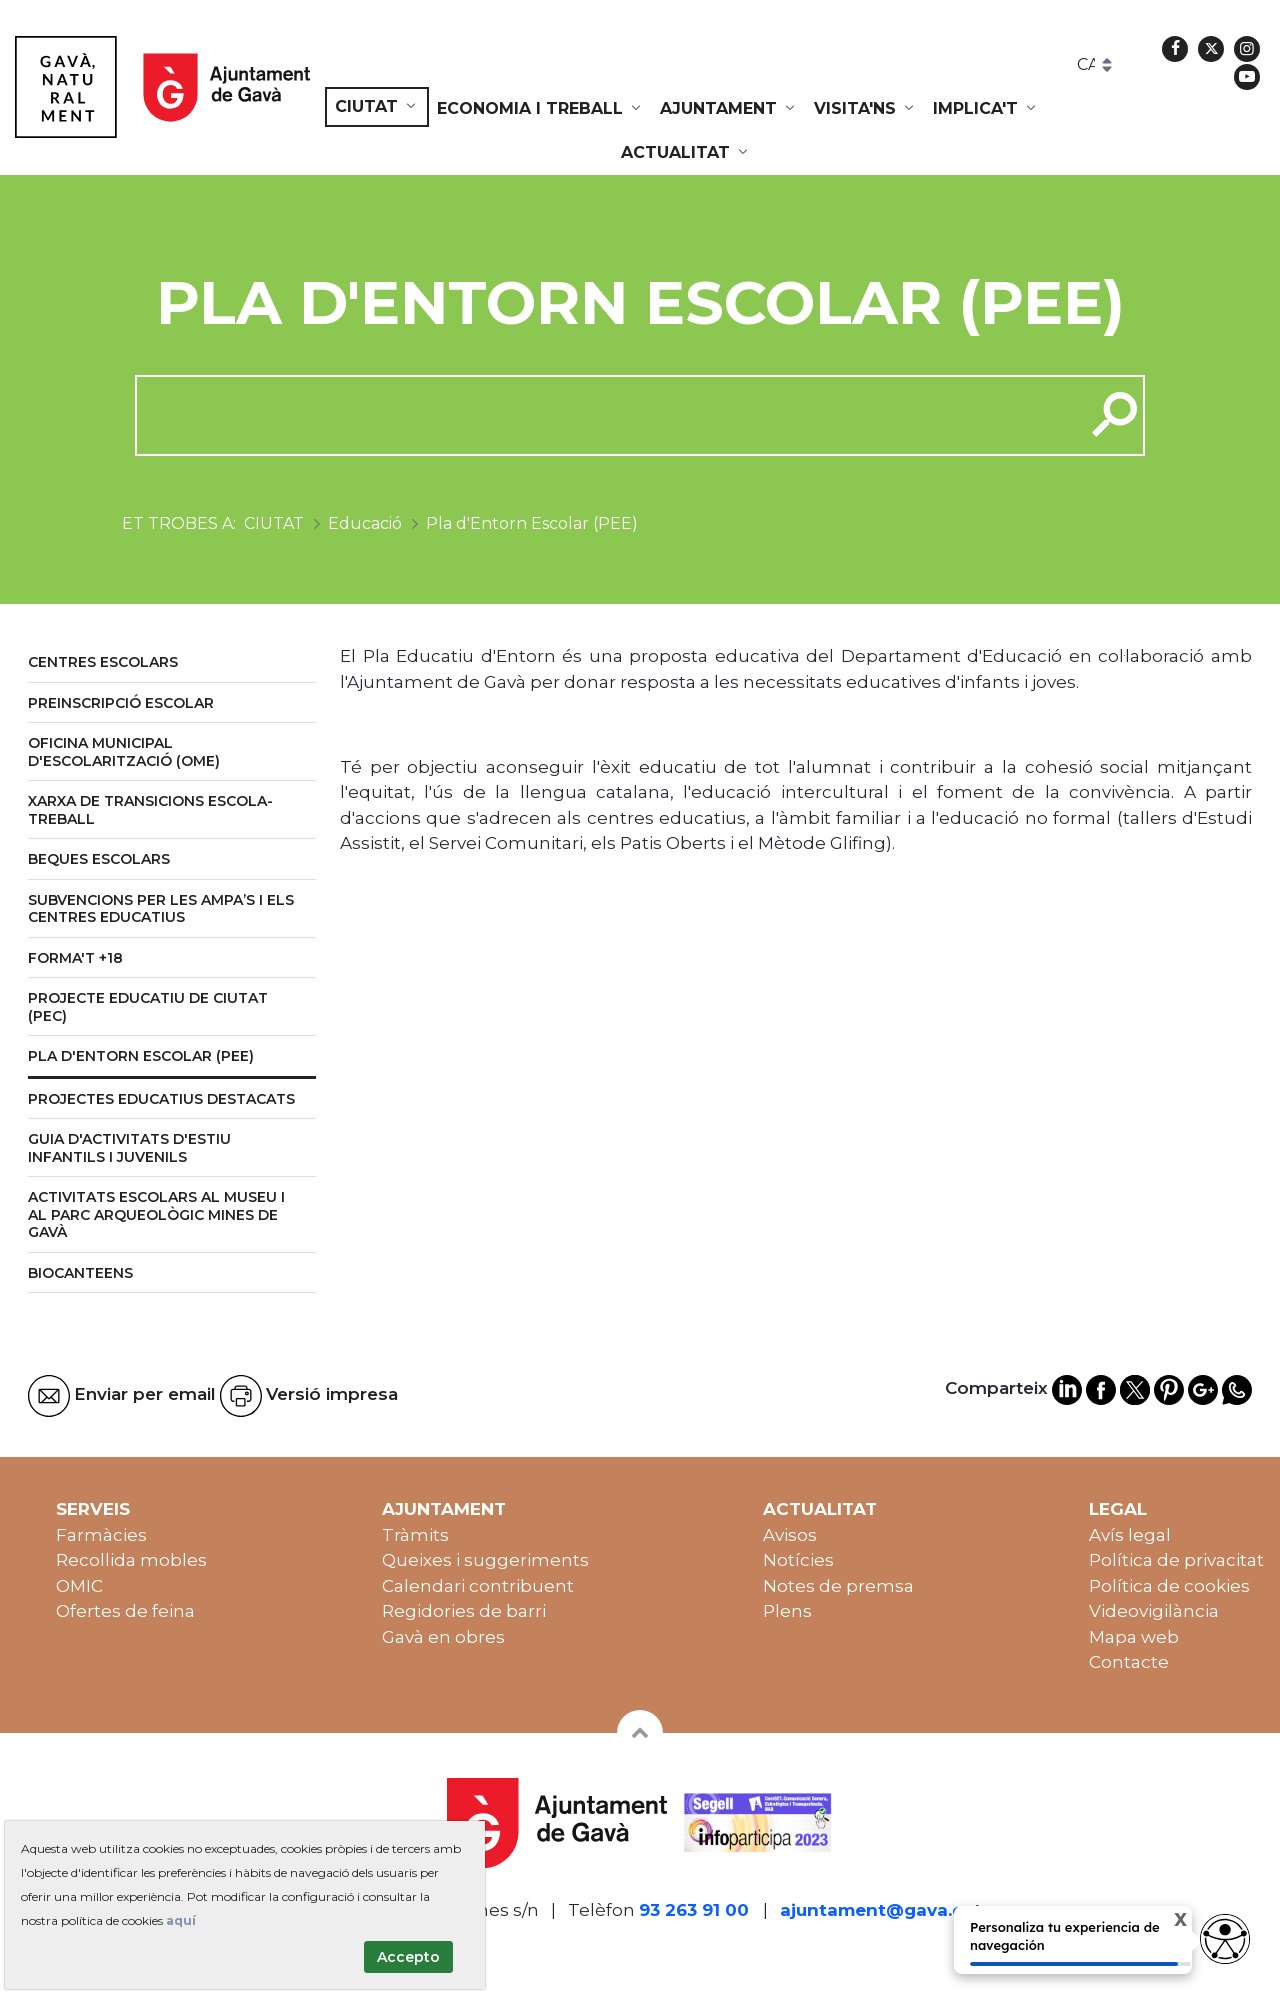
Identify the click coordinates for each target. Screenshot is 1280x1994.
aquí (181, 1920)
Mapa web (1134, 1637)
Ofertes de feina (125, 1611)
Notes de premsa (838, 1586)
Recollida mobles (131, 1560)
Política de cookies (1169, 1586)
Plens (787, 1611)
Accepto (408, 1957)
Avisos (790, 1535)
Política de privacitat (1176, 1560)
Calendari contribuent (478, 1586)
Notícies (798, 1560)
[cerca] (602, 415)
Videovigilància (1154, 1611)
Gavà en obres (443, 1637)
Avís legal (1130, 1535)
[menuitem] (377, 107)
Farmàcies (101, 1535)
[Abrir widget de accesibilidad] (1225, 1939)
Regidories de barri (464, 1611)
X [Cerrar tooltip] (1163, 1922)
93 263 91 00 (694, 1910)
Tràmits (415, 1535)
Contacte (1129, 1662)
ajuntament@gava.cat (881, 1910)
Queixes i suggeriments (485, 1560)
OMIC (79, 1586)
